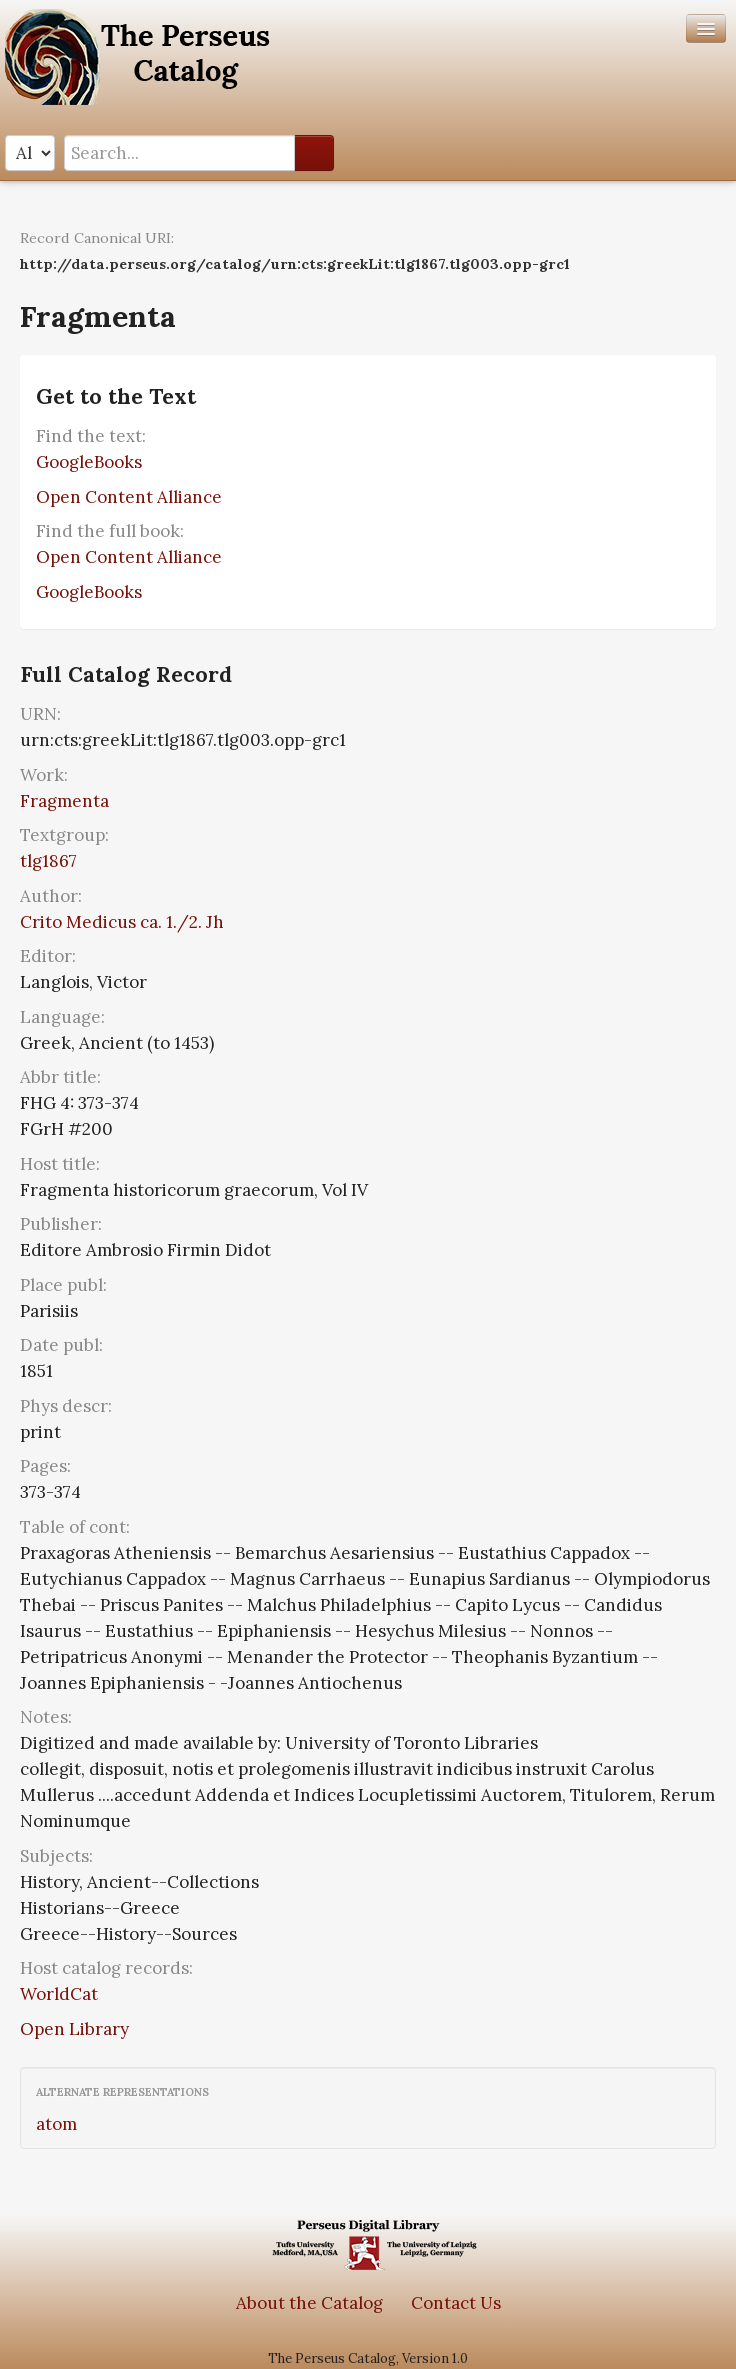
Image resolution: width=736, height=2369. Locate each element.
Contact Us (456, 2303)
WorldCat (59, 1994)
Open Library (74, 2029)
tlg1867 (48, 861)
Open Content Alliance (129, 497)
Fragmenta (64, 801)
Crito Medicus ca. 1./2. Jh (122, 922)
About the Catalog (309, 2303)
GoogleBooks (89, 462)
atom (56, 2124)
